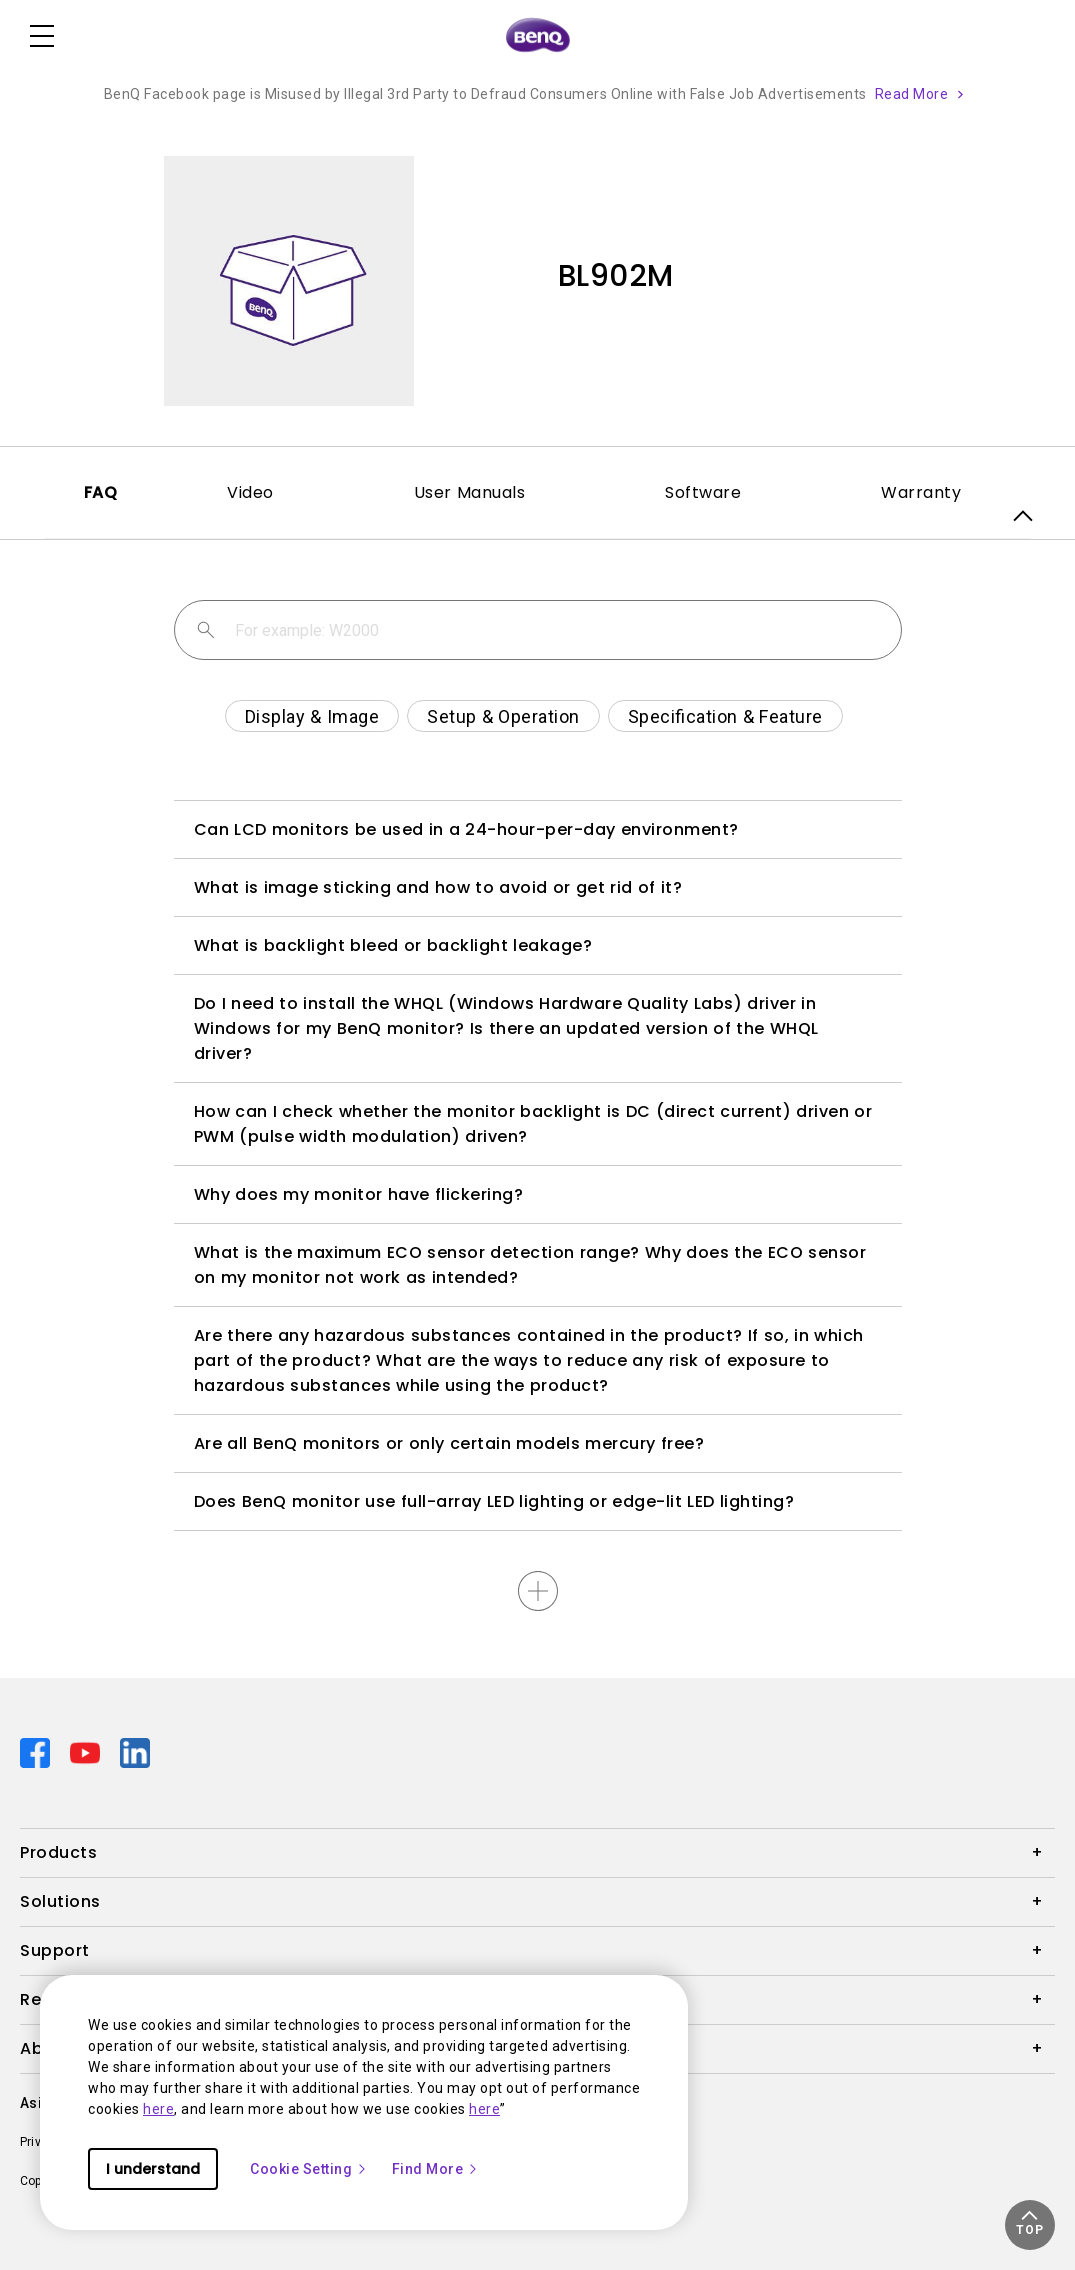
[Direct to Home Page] (538, 36)
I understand (153, 2169)
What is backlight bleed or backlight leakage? (393, 945)
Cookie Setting (309, 2169)
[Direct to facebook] (37, 1752)
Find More (436, 2169)
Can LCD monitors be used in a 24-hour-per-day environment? (466, 829)
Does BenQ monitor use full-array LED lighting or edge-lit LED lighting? (494, 1501)
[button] (1030, 2225)
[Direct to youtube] (87, 1752)
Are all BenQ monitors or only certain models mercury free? (449, 1443)
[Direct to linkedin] (135, 1752)
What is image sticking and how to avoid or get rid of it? (438, 887)
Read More (912, 94)
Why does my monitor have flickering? (359, 1194)
